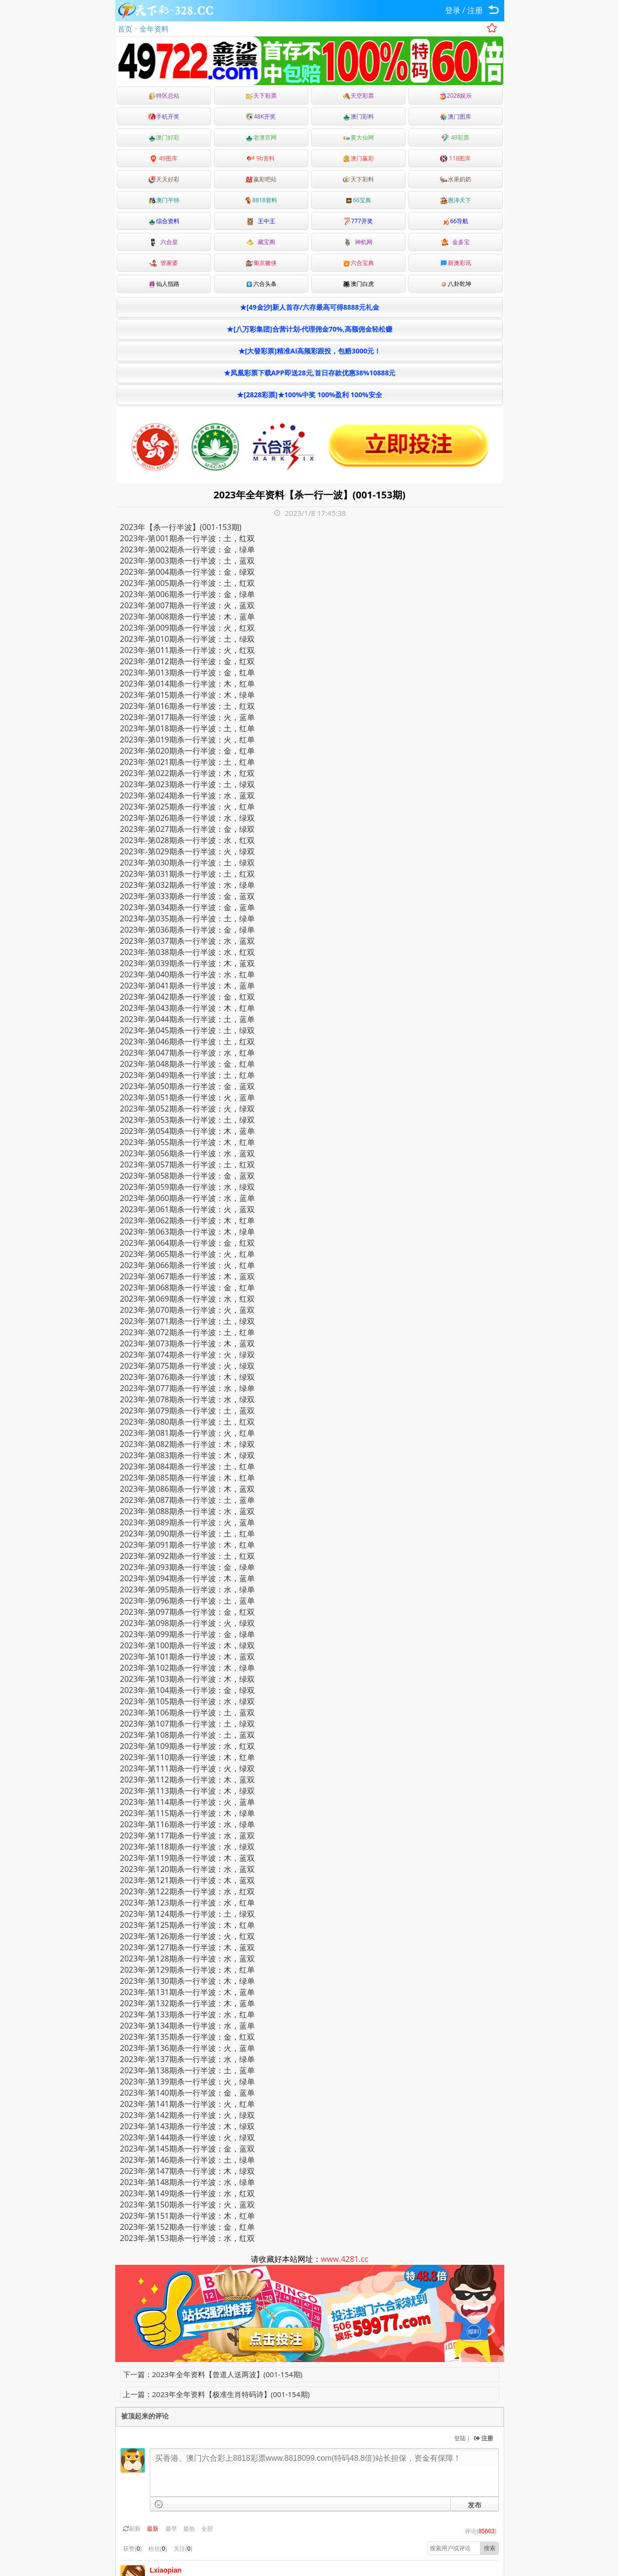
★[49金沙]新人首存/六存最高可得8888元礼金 (309, 307)
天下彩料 (358, 179)
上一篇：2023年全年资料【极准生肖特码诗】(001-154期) (216, 2394)
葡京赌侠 (261, 263)
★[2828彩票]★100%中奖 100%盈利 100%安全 (309, 394)
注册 (475, 10)
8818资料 (261, 200)
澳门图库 (455, 116)
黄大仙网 (358, 137)
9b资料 (261, 158)
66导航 (455, 221)
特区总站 (163, 95)
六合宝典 (358, 263)
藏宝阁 (261, 242)
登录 (452, 10)
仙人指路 (163, 284)
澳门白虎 (358, 284)
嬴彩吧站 (261, 179)
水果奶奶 (455, 179)
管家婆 (163, 263)
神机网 (358, 242)
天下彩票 (261, 95)
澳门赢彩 (358, 158)
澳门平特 (163, 200)
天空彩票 (358, 95)
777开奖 (358, 221)
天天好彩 (163, 179)
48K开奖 (261, 116)
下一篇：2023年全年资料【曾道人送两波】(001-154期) (212, 2374)
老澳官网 (261, 137)
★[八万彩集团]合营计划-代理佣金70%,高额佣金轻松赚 (309, 329)
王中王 (261, 221)
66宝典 (358, 200)
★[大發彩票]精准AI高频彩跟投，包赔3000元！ (309, 350)
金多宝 (455, 242)
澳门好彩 (163, 137)
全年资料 (154, 29)
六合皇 (163, 242)
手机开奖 (163, 116)
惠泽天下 (455, 200)
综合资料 (163, 221)
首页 (125, 29)
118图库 (455, 158)
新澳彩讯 (455, 263)
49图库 (163, 158)
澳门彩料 (358, 116)
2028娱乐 (455, 95)
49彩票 (455, 137)
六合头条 (261, 284)
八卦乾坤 (455, 284)
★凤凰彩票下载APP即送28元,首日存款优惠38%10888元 (310, 372)
